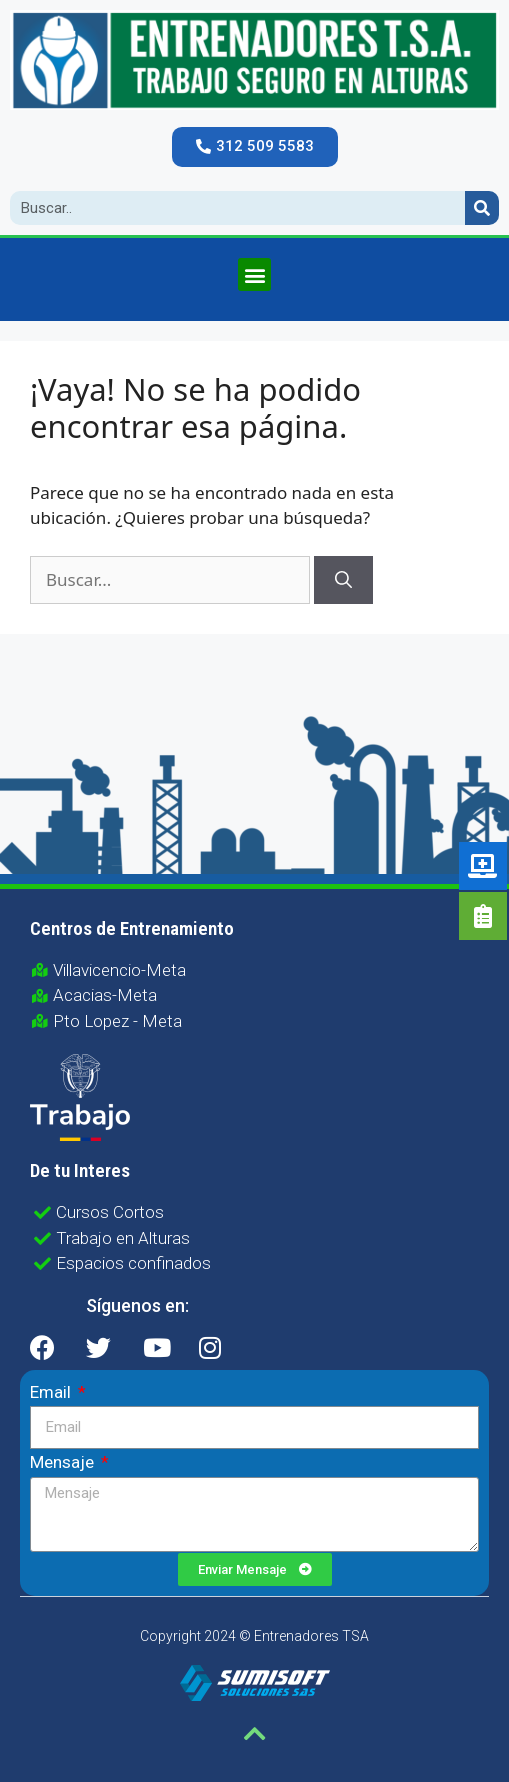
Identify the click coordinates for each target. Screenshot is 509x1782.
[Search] (482, 208)
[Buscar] (343, 580)
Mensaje (64, 1462)
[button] (255, 147)
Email (52, 1392)
